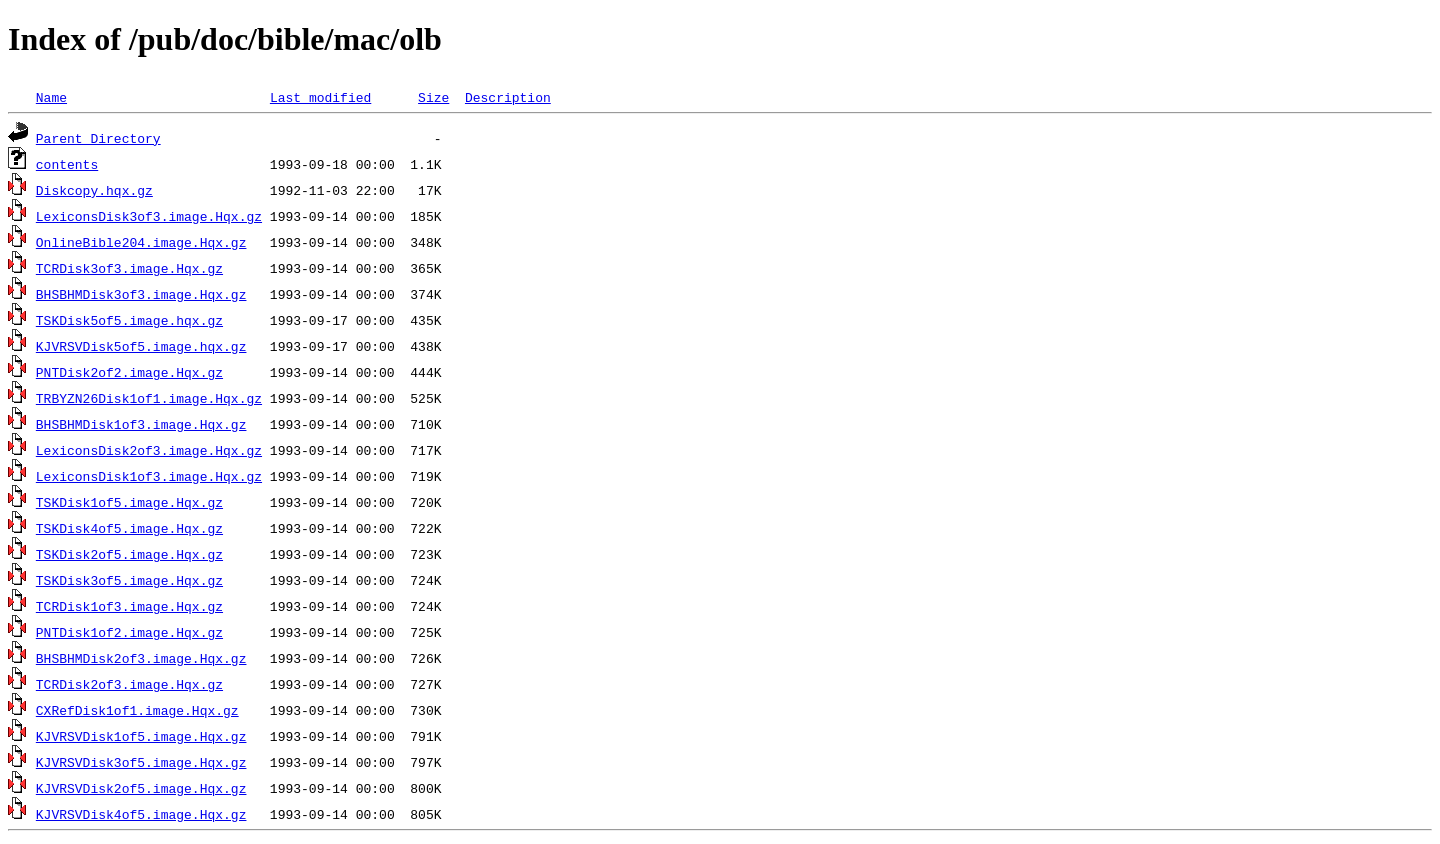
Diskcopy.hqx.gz (94, 190)
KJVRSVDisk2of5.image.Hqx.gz (141, 788)
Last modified (320, 97)
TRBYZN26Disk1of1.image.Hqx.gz (149, 398)
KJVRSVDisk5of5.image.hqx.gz (141, 346)
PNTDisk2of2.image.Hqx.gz (129, 372)
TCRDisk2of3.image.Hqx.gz (129, 684)
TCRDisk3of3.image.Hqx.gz (129, 268)
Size (433, 97)
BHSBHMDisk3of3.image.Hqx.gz (141, 294)
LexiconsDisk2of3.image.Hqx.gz (149, 450)
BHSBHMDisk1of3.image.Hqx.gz (141, 424)
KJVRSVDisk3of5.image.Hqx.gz (141, 762)
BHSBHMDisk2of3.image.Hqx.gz (141, 658)
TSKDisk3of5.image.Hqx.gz (129, 580)
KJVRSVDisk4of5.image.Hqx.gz (141, 814)
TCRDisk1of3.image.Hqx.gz (129, 606)
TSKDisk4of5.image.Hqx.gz (129, 528)
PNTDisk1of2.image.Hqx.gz (129, 632)
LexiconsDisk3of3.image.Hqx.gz (149, 216)
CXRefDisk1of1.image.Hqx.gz (137, 710)
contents (67, 164)
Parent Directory (98, 138)
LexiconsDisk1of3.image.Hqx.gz (149, 476)
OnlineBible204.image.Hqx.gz (141, 242)
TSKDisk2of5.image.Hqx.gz (129, 554)
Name (51, 97)
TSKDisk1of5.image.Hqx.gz (129, 502)
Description (508, 97)
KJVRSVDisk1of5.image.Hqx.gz (141, 736)
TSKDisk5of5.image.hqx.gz (129, 320)
